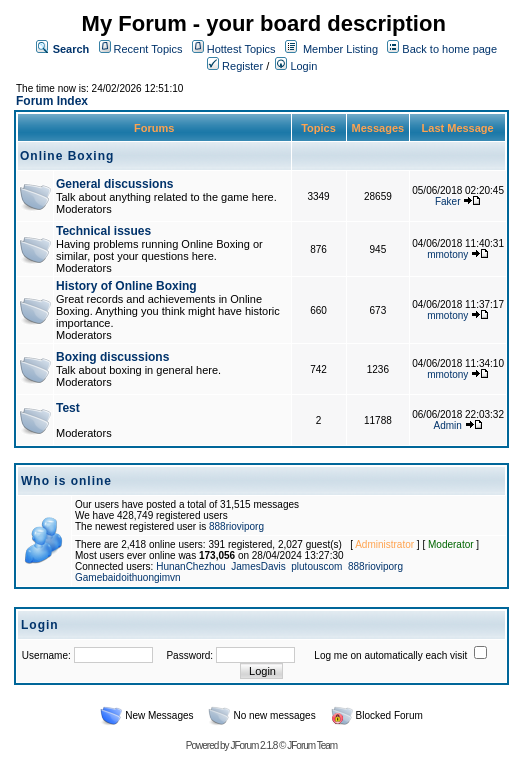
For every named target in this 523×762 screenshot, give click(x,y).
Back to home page (449, 49)
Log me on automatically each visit (390, 655)
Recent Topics (148, 49)
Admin (448, 425)
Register (235, 66)
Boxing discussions (112, 357)
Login (296, 66)
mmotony (447, 254)
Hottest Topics (241, 49)
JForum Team (312, 745)
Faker (448, 201)
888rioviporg (236, 526)
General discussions (114, 184)
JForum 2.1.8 (253, 745)
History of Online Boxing (126, 286)
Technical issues (103, 231)
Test (68, 408)
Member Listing (340, 49)
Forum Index (52, 101)
